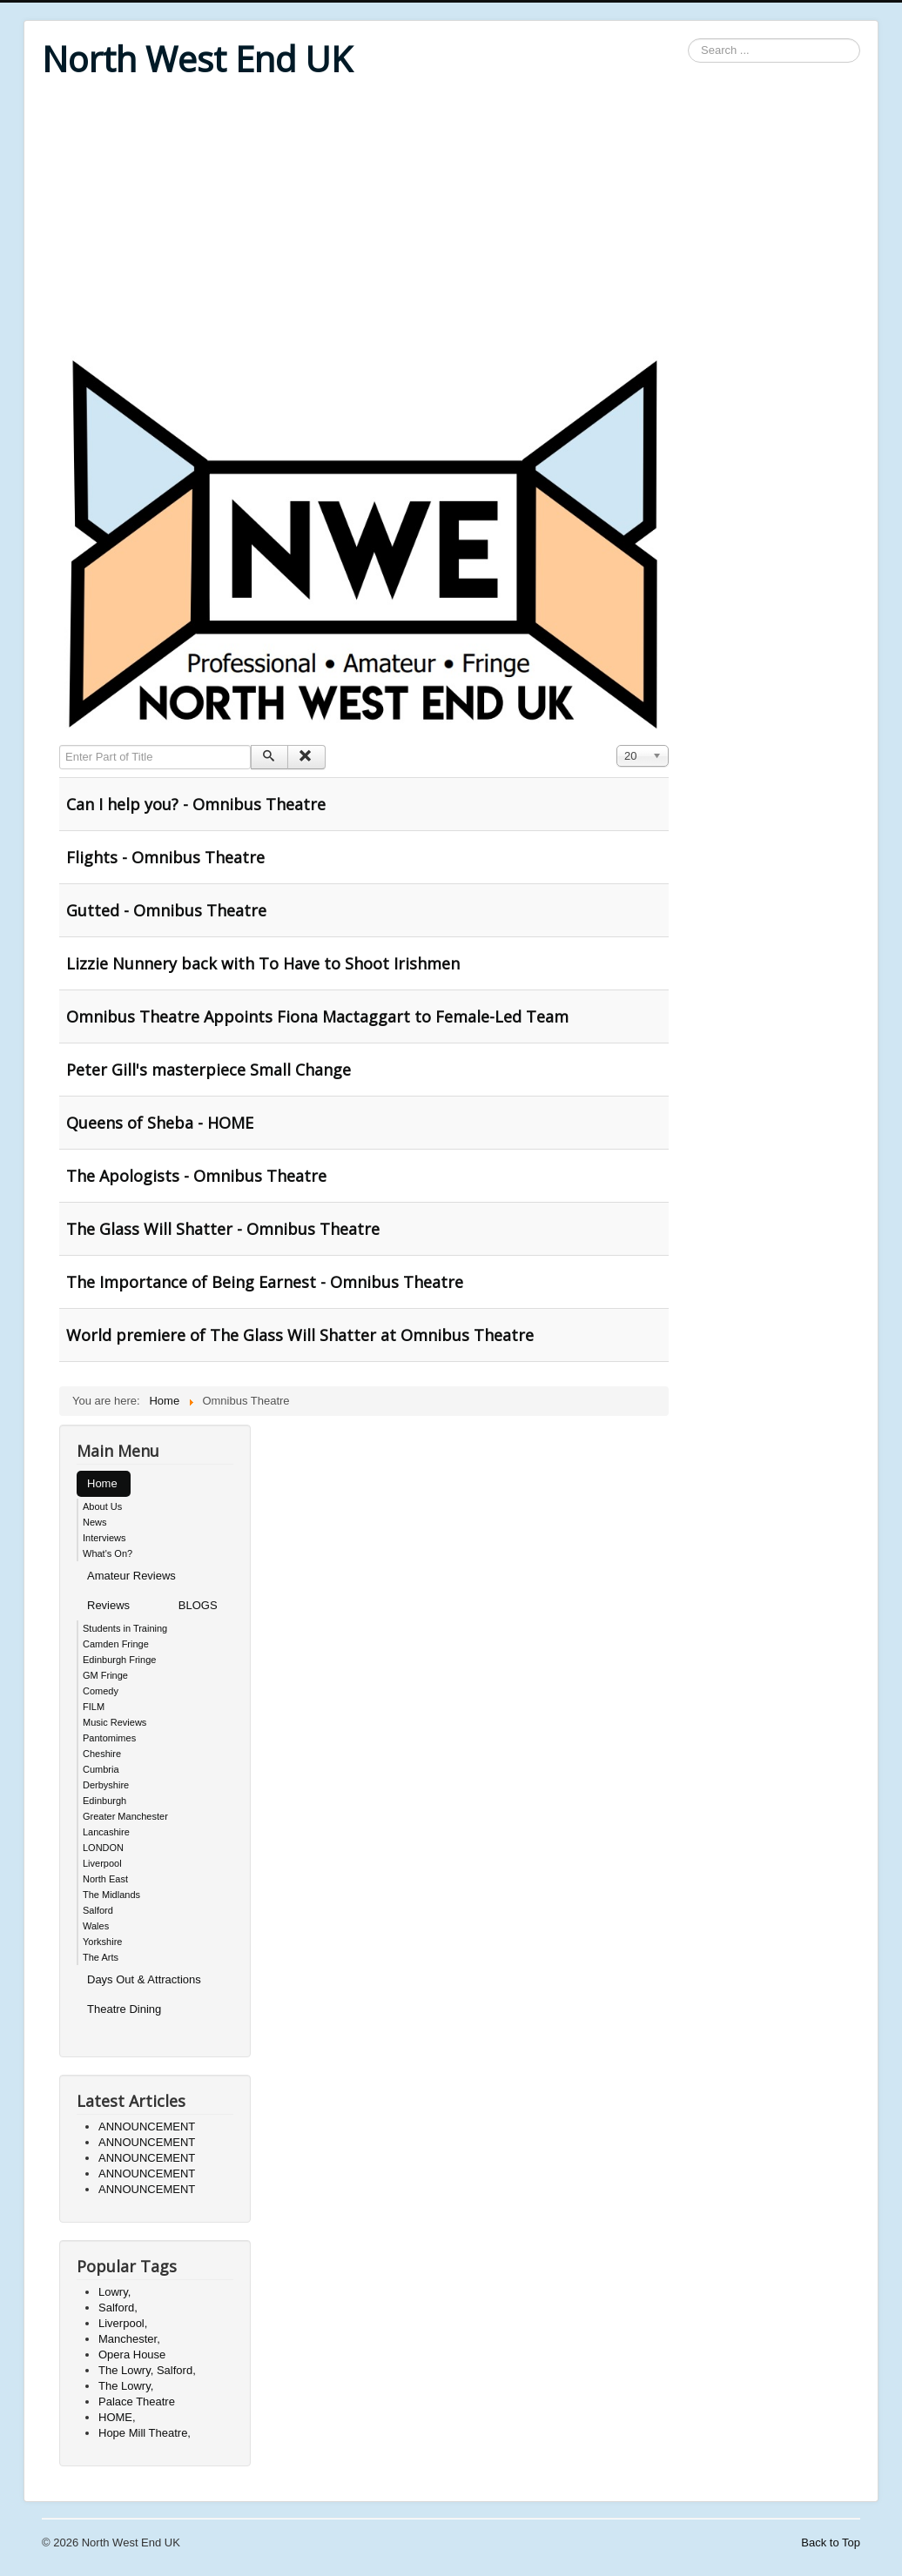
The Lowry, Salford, (147, 2370)
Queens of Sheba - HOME (159, 1122)
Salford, (118, 2307)
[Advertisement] (451, 219)
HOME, (117, 2417)
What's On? (107, 1553)
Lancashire (106, 1832)
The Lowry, (125, 2385)
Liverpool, (122, 2323)
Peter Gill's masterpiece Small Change (208, 1069)
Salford (98, 1910)
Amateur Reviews (131, 1575)
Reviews (108, 1605)
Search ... (688, 38)
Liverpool (102, 1863)
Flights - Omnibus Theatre (165, 857)
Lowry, (114, 2291)
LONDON (103, 1847)
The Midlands (111, 1894)
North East (105, 1879)
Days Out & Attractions (144, 1979)
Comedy (100, 1691)
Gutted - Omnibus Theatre (166, 910)
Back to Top (830, 2542)
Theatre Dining (124, 2009)
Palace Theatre (136, 2401)
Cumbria (101, 1769)
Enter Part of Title (59, 745)
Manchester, (129, 2338)
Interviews (104, 1538)
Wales (96, 1926)
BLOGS (198, 1605)
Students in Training (125, 1628)
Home (102, 1483)
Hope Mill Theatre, (144, 2432)
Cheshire (102, 1753)
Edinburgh (104, 1800)
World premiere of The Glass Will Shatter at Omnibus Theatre (300, 1335)
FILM (93, 1706)
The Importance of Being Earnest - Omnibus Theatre (264, 1281)
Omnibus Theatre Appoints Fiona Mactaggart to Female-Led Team (317, 1016)
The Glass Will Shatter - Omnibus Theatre (223, 1228)
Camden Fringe (116, 1644)
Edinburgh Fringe (119, 1659)
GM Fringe (105, 1675)
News (95, 1522)
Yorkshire (102, 1941)
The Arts (100, 1957)
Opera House (131, 2354)
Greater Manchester (125, 1816)
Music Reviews (114, 1722)
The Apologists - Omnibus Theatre (196, 1175)
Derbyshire (106, 1785)
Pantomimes (109, 1738)
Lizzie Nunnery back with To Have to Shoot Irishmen (263, 963)
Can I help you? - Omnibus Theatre (196, 804)
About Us (102, 1506)
